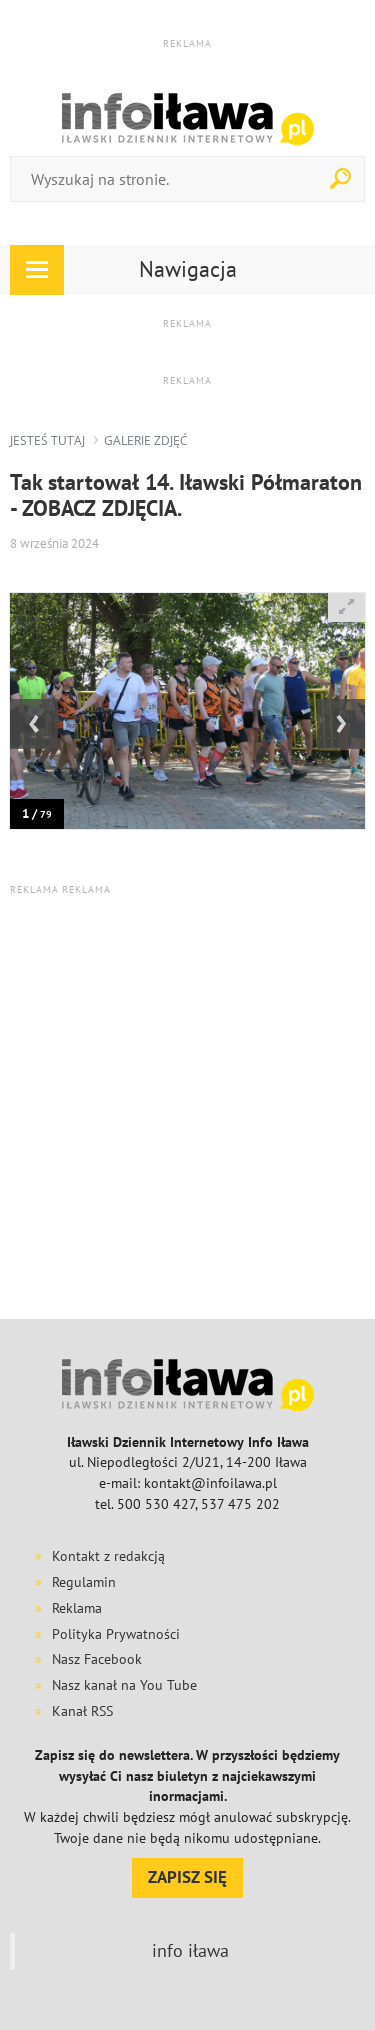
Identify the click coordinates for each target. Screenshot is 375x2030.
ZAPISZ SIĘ (187, 1877)
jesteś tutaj (47, 440)
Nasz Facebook (97, 1659)
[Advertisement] (187, 1106)
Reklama (77, 1608)
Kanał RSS (82, 1711)
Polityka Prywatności (116, 1634)
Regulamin (84, 1582)
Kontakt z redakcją (108, 1556)
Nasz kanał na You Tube (124, 1685)
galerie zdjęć (146, 440)
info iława (190, 1950)
